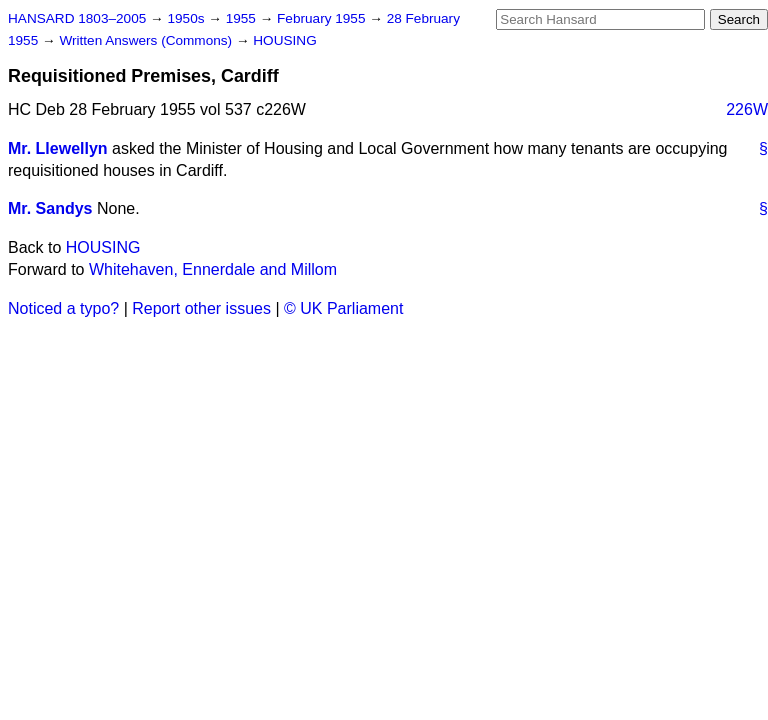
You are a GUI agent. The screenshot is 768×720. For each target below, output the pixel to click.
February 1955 (323, 18)
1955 (243, 18)
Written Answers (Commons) (147, 40)
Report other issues (201, 308)
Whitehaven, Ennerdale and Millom (213, 269)
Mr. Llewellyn (58, 148)
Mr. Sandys (50, 208)
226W (747, 109)
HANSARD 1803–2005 (77, 18)
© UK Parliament (343, 308)
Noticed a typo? (63, 308)
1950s (187, 18)
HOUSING (284, 40)
